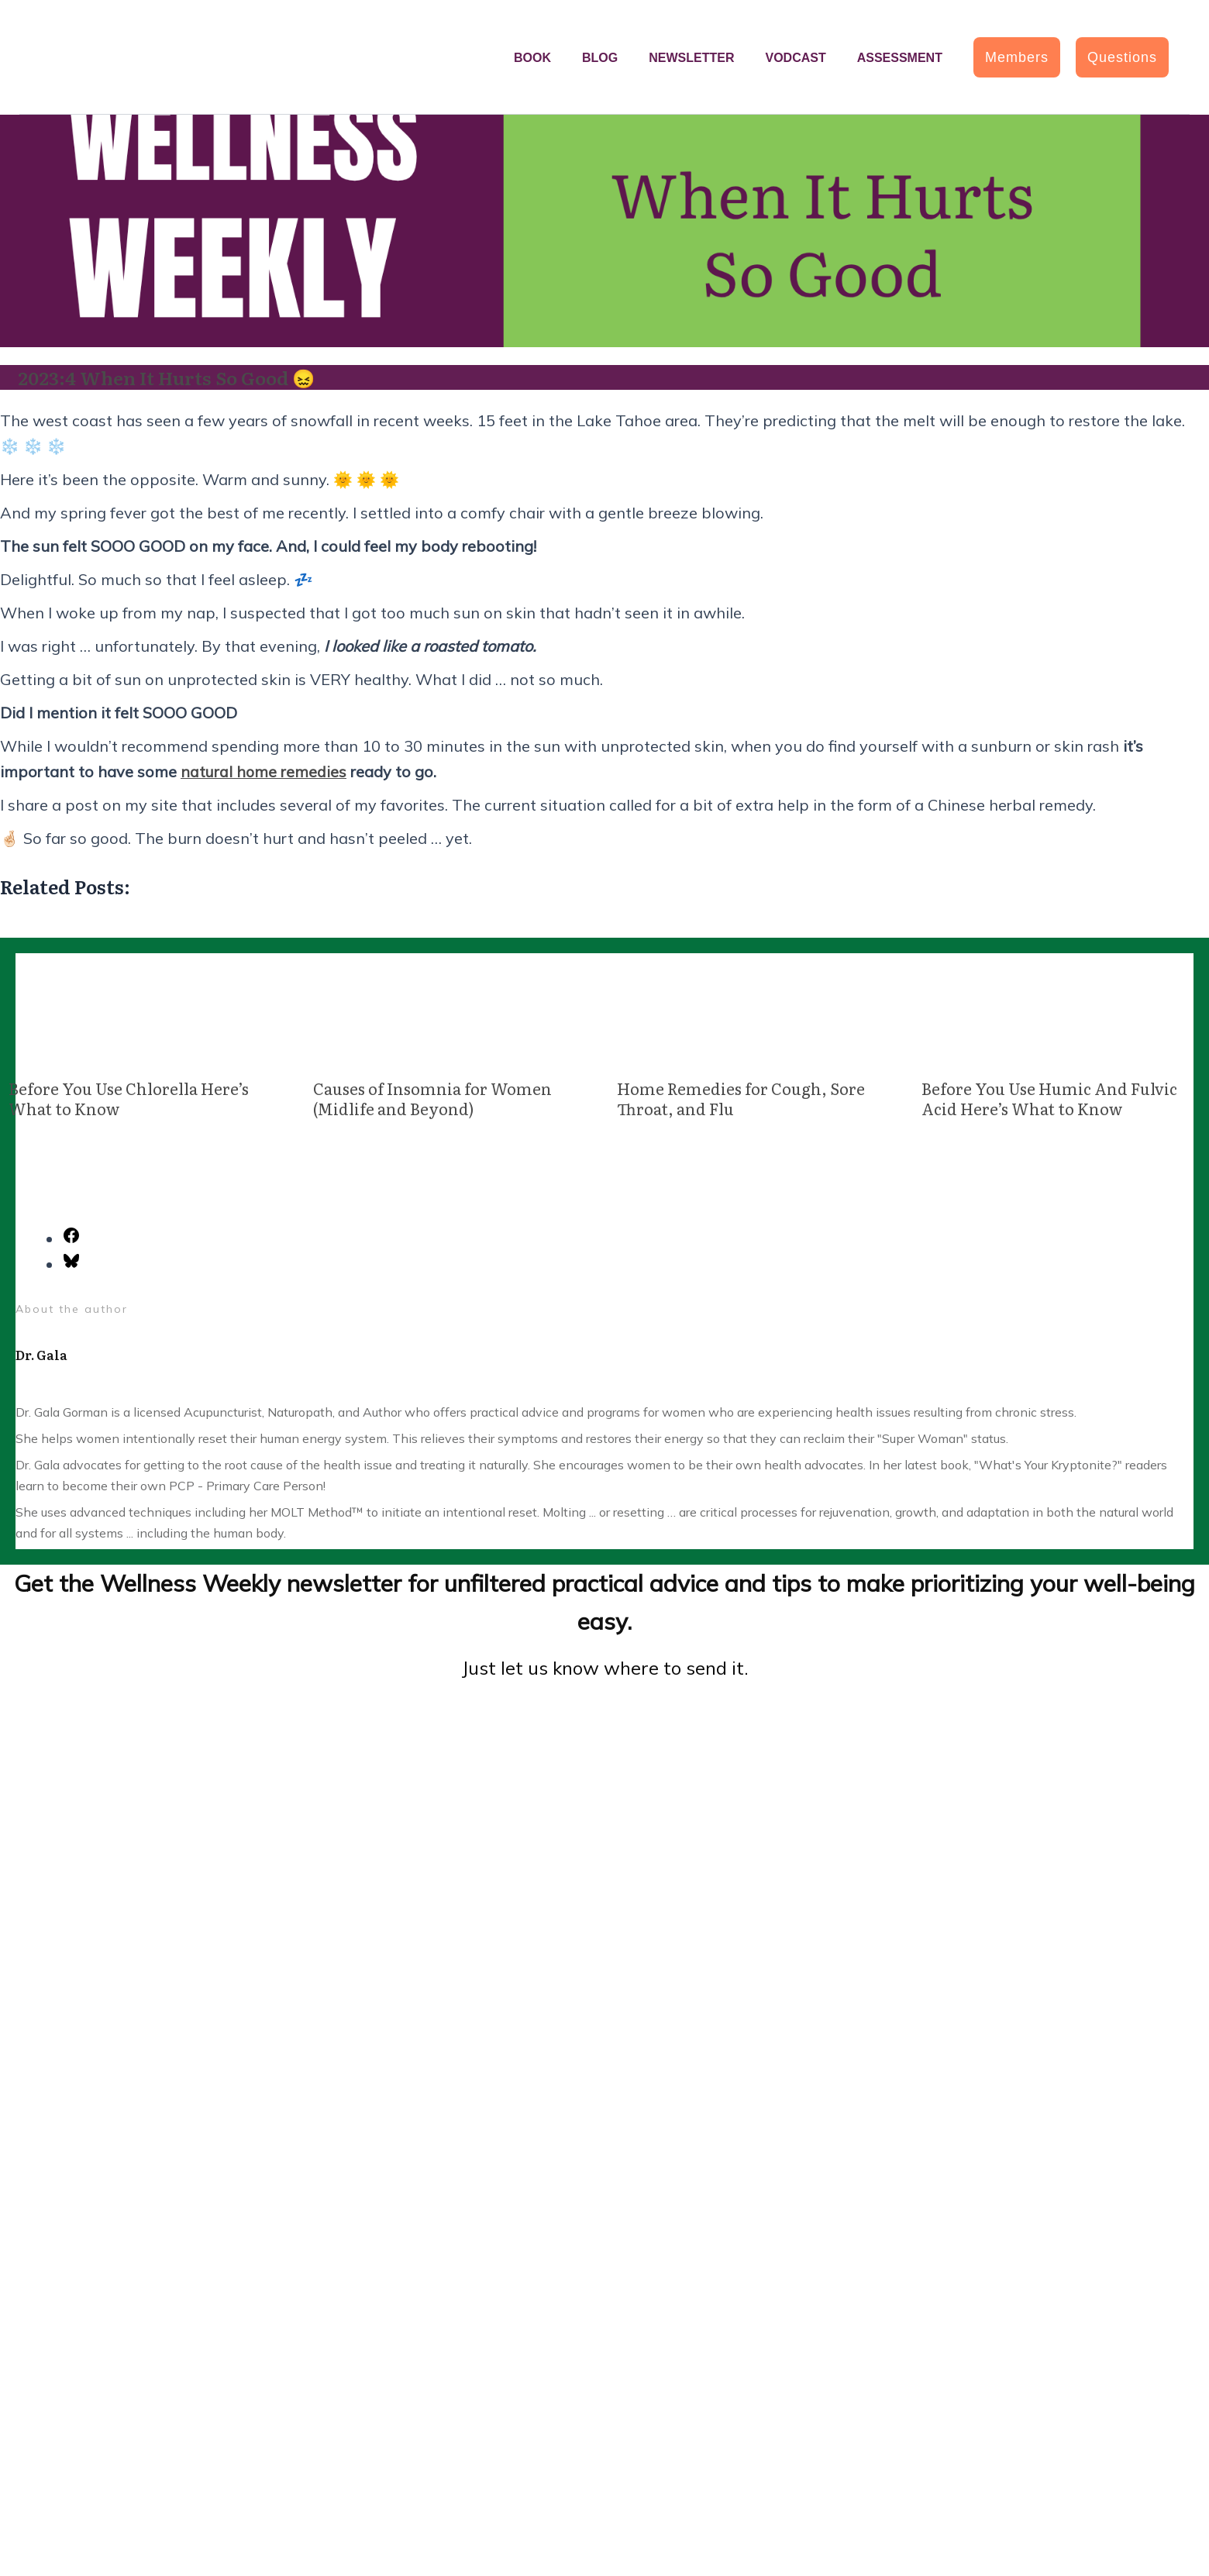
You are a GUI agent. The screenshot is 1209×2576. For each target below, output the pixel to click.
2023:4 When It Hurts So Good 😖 (169, 377)
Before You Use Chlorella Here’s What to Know (129, 1097)
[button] (1016, 57)
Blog (600, 57)
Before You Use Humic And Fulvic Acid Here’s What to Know (1049, 1097)
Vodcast (795, 57)
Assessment (899, 57)
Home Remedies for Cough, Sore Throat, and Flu (741, 1097)
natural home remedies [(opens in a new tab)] (264, 771)
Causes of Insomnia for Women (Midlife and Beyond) (432, 1097)
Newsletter (691, 57)
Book (532, 57)
